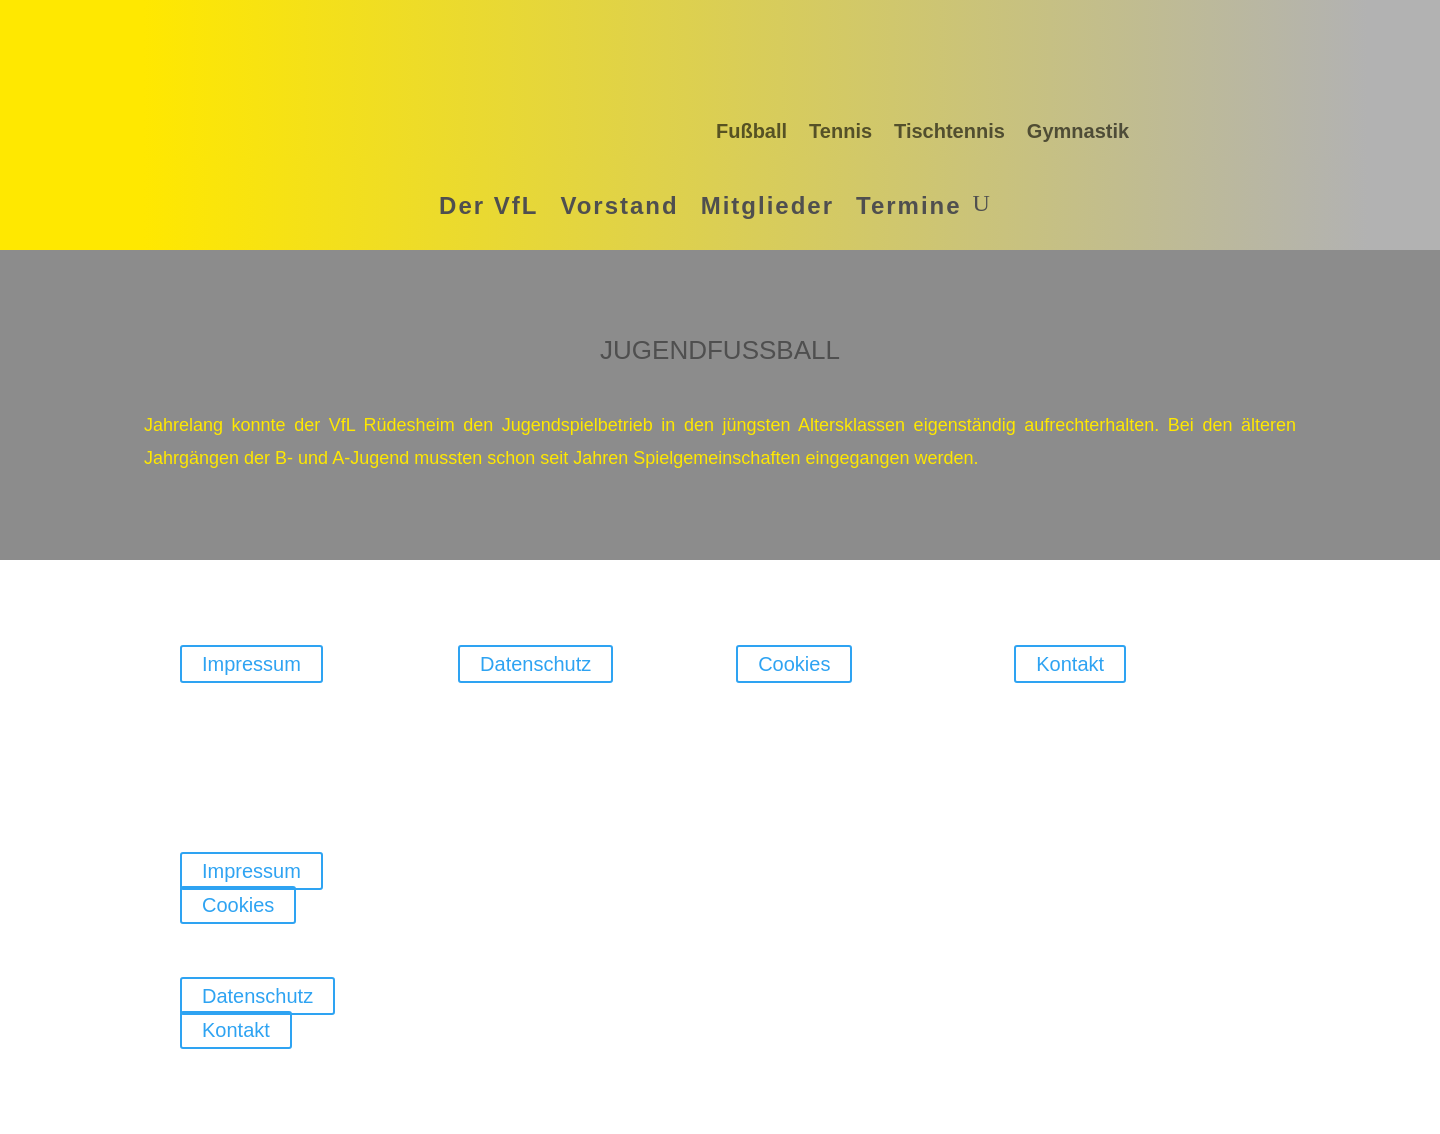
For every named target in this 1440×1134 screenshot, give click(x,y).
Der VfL (488, 205)
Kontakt (1070, 664)
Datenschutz (535, 664)
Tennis (840, 131)
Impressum (251, 664)
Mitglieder (767, 205)
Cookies (794, 664)
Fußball (751, 131)
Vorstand (619, 205)
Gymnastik (1078, 131)
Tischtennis (949, 131)
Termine (909, 205)
